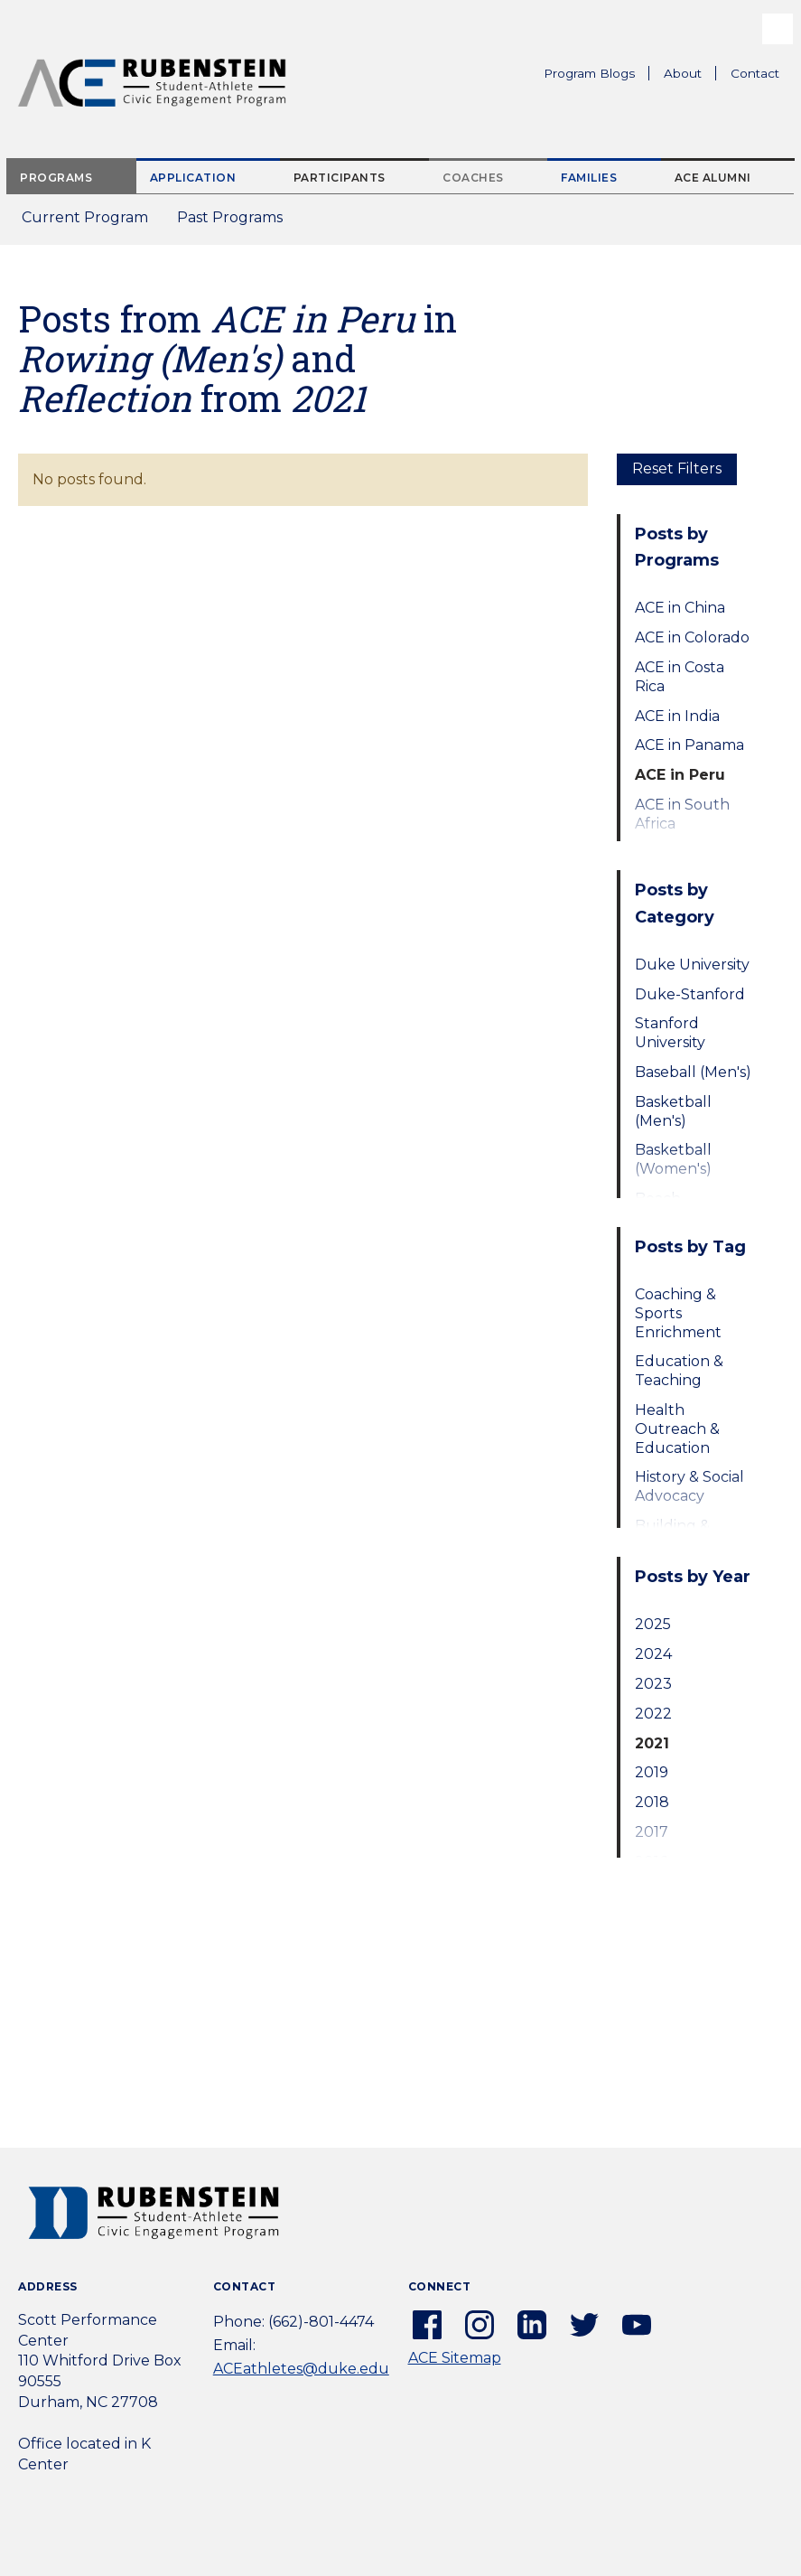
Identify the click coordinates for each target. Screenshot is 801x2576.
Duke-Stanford (690, 994)
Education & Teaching (679, 1371)
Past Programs (237, 223)
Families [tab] (589, 177)
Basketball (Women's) (673, 1159)
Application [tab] (193, 177)
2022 (653, 1713)
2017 (651, 1832)
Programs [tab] (56, 177)
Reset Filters (677, 468)
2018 (652, 1802)
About (690, 76)
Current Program (85, 217)
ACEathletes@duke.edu (301, 2368)
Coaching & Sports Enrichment (678, 1313)
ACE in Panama (689, 745)
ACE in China (680, 607)
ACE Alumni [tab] (713, 177)
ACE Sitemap (454, 2357)
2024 (653, 1654)
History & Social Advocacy (689, 1486)
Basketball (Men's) (673, 1111)
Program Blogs (589, 73)
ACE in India (677, 716)
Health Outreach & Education (677, 1429)
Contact (755, 73)
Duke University (692, 964)
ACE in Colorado (692, 637)
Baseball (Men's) (693, 1072)
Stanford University (670, 1033)
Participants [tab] (339, 177)
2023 (653, 1683)
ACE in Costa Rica (679, 677)
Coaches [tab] (473, 177)
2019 (651, 1772)
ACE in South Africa (682, 814)
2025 (653, 1624)
